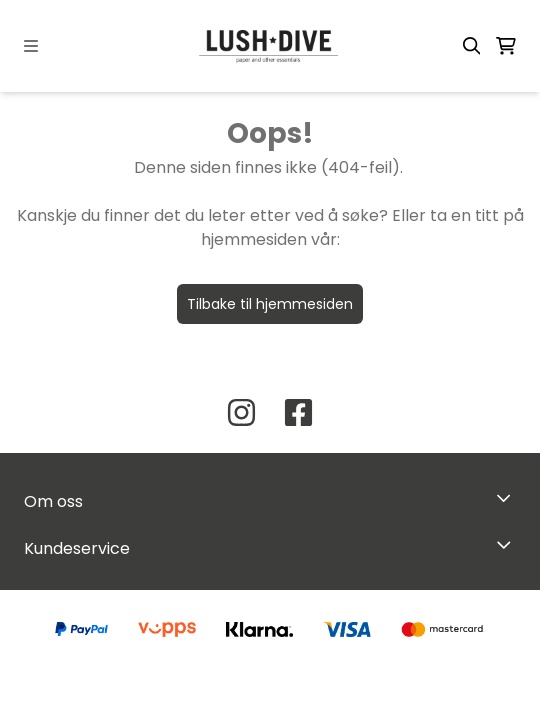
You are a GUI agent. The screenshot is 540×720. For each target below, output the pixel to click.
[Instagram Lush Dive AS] (241, 412)
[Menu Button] (31, 46)
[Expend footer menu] (508, 544)
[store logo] (270, 46)
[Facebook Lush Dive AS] (298, 412)
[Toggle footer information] (508, 497)
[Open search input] (472, 46)
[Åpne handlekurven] (506, 46)
